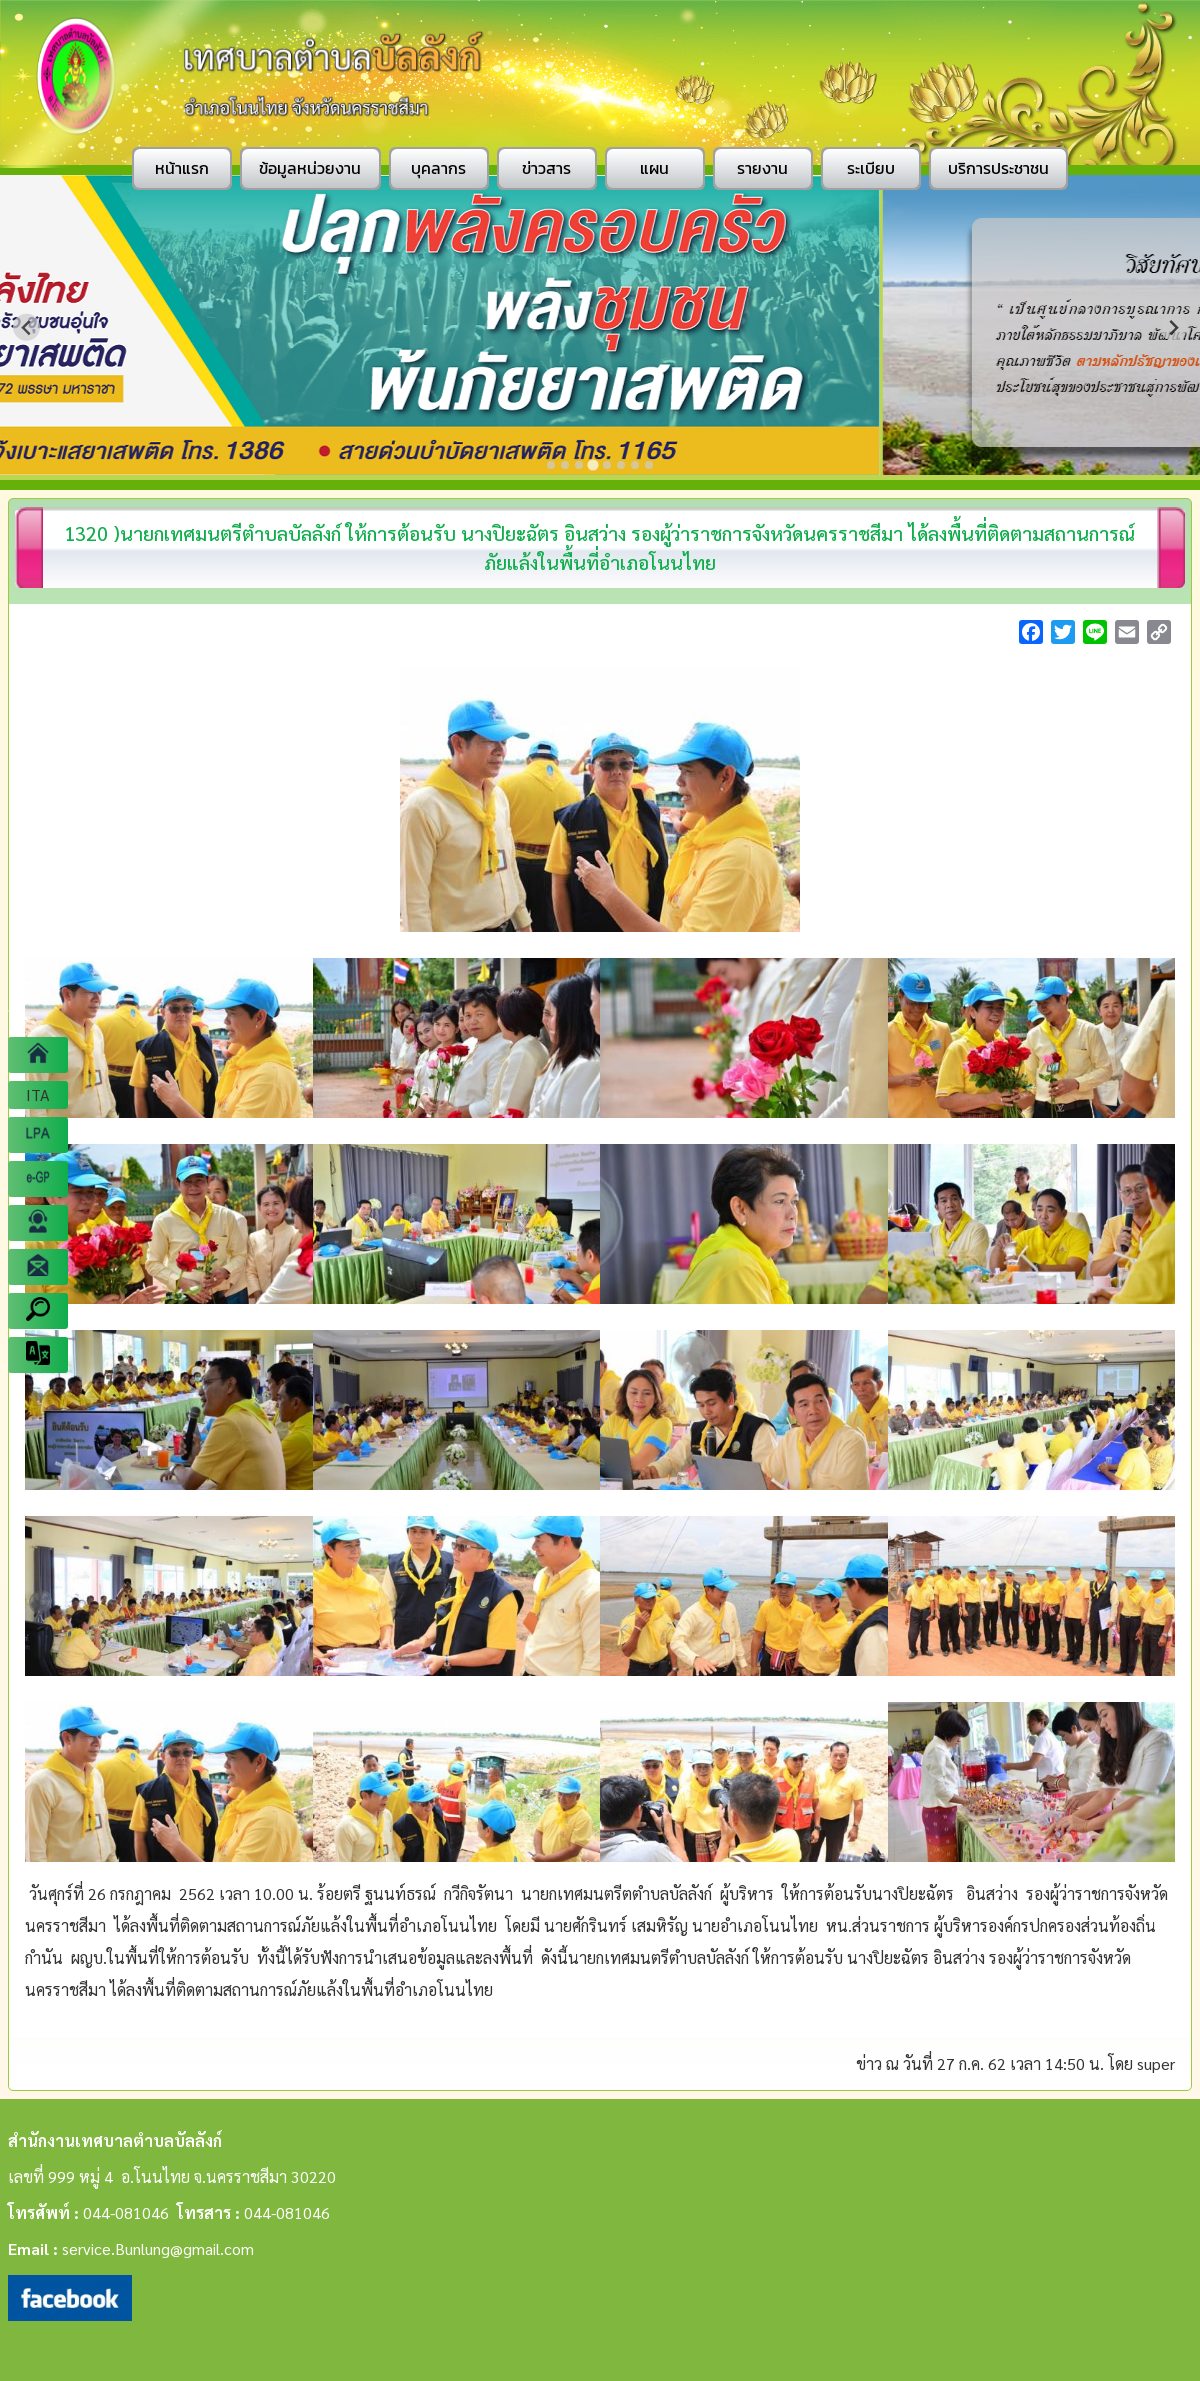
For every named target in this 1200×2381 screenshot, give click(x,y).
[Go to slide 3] (578, 464)
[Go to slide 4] (593, 465)
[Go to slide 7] (635, 465)
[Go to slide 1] (551, 465)
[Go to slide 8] (649, 465)
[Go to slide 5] (607, 465)
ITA (38, 1094)
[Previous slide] (26, 327)
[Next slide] (1173, 327)
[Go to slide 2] (565, 465)
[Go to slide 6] (621, 465)
